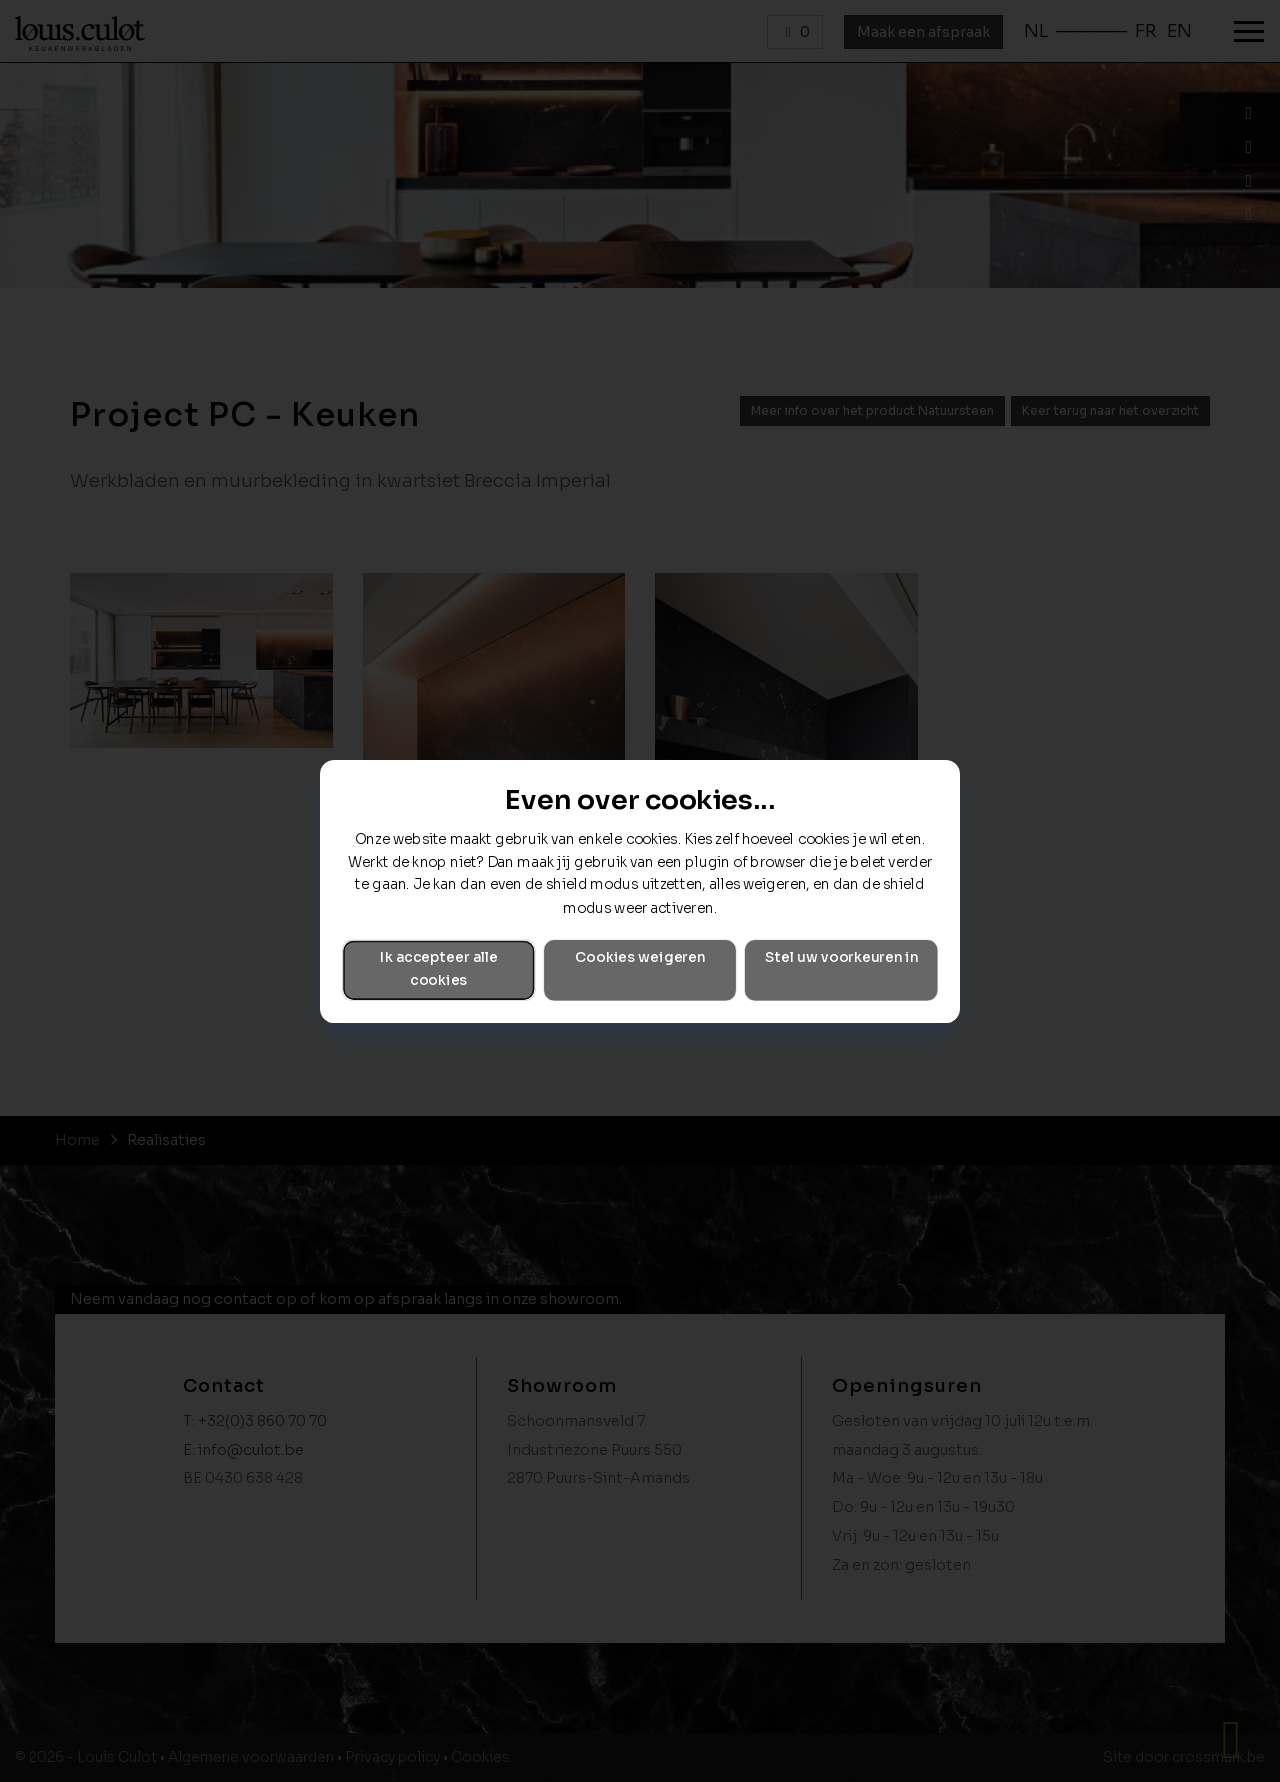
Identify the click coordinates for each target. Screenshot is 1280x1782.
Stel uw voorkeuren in (841, 957)
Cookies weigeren (640, 957)
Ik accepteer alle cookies (439, 969)
